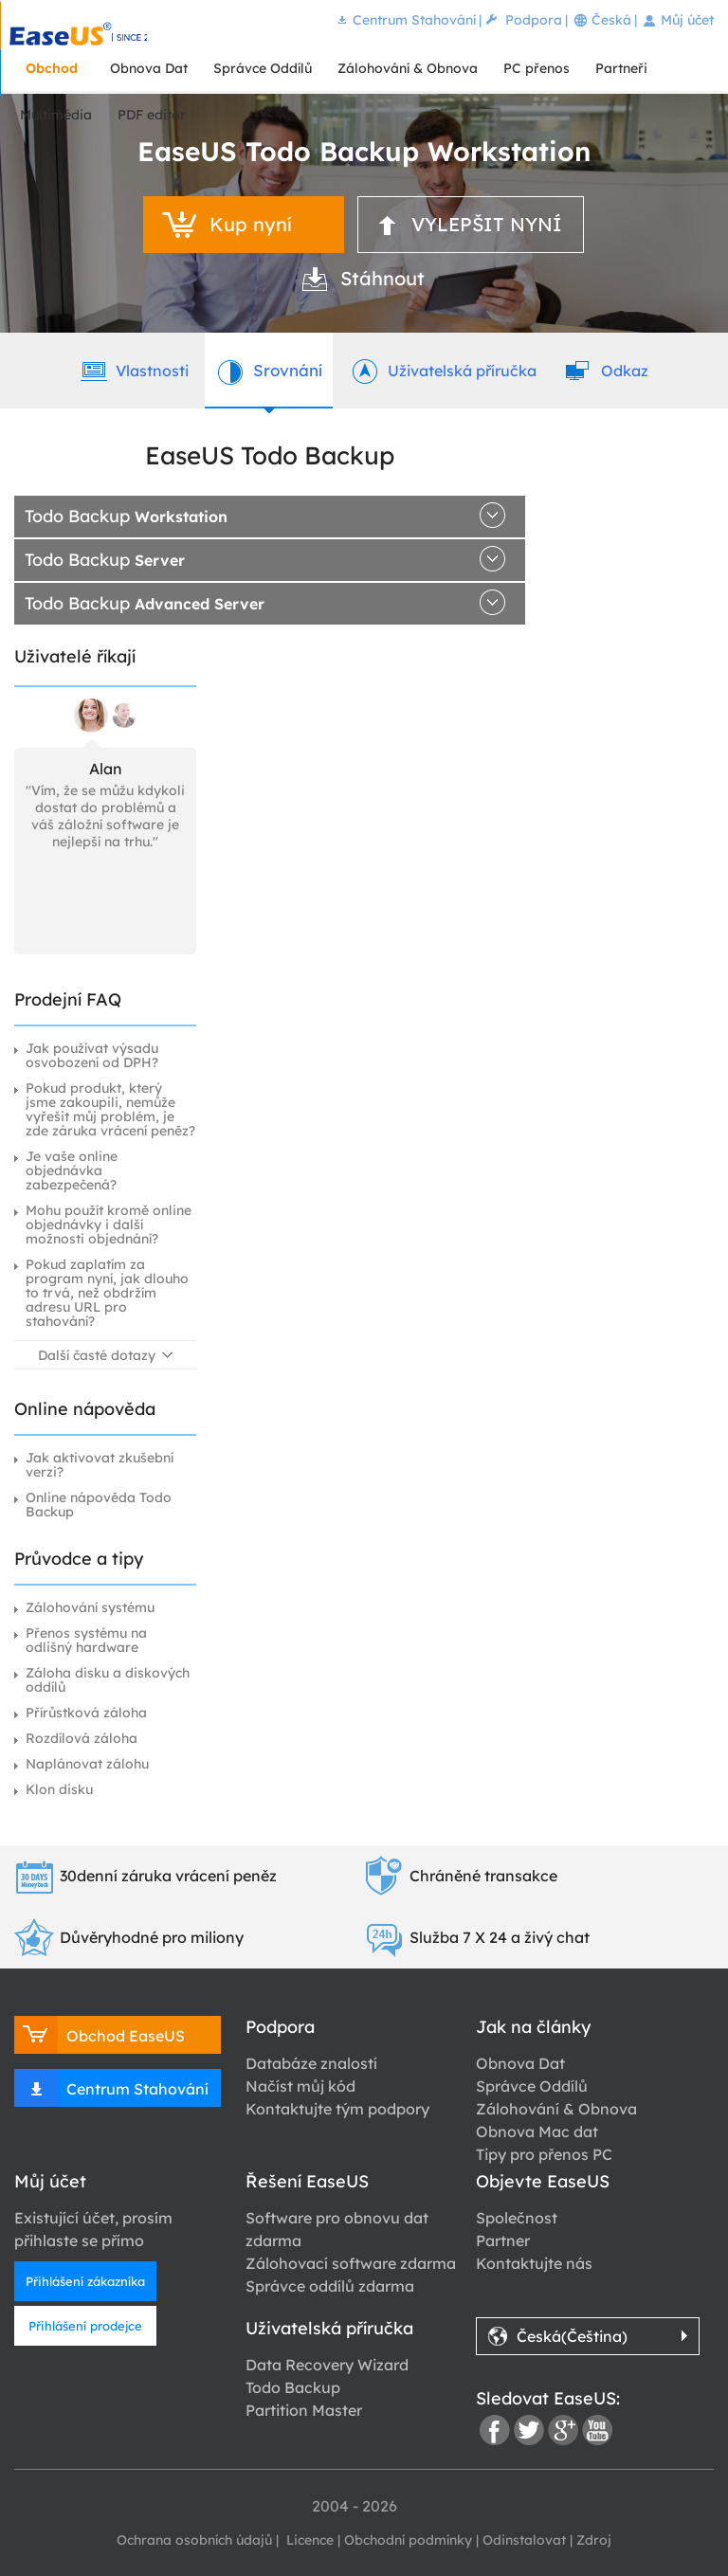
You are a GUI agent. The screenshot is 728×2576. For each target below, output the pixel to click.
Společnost (516, 2217)
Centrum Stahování (414, 19)
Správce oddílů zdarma (330, 2286)
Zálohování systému (90, 1607)
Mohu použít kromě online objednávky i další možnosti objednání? (108, 1224)
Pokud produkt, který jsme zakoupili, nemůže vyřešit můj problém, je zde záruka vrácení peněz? (110, 1109)
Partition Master (304, 2410)
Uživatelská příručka (443, 370)
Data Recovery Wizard (327, 2364)
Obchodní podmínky (408, 2540)
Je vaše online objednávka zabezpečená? (72, 1170)
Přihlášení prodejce (85, 2325)
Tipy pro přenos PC (544, 2154)
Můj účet (687, 19)
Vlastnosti (133, 370)
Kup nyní (250, 224)
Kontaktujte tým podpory (337, 2108)
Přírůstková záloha (86, 1712)
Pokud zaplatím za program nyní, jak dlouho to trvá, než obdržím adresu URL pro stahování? (107, 1293)
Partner (503, 2240)
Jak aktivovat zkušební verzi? (99, 1464)
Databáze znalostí (311, 2063)
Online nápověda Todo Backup (99, 1504)
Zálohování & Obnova (407, 68)
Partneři (621, 68)
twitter (529, 2430)
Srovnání (268, 370)
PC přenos (536, 68)
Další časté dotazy (96, 1355)
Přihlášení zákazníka (85, 2281)
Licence (308, 2540)
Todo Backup (126, 516)
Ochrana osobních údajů (194, 2540)
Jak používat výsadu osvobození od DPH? (92, 1055)
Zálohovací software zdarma (351, 2263)
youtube (597, 2430)
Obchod (52, 68)
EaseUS (78, 33)
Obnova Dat (149, 68)
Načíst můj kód (300, 2086)
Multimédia (56, 114)
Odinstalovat (524, 2540)
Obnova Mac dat (537, 2131)
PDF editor (152, 114)
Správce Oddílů (262, 68)
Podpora (533, 19)
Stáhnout (382, 278)
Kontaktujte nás (534, 2263)
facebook (495, 2430)
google (563, 2430)
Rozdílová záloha (81, 1738)
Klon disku (59, 1789)
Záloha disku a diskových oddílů (108, 1680)
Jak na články (533, 2027)
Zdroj (593, 2540)
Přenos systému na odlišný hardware (86, 1640)
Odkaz (605, 370)
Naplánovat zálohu (87, 1763)
